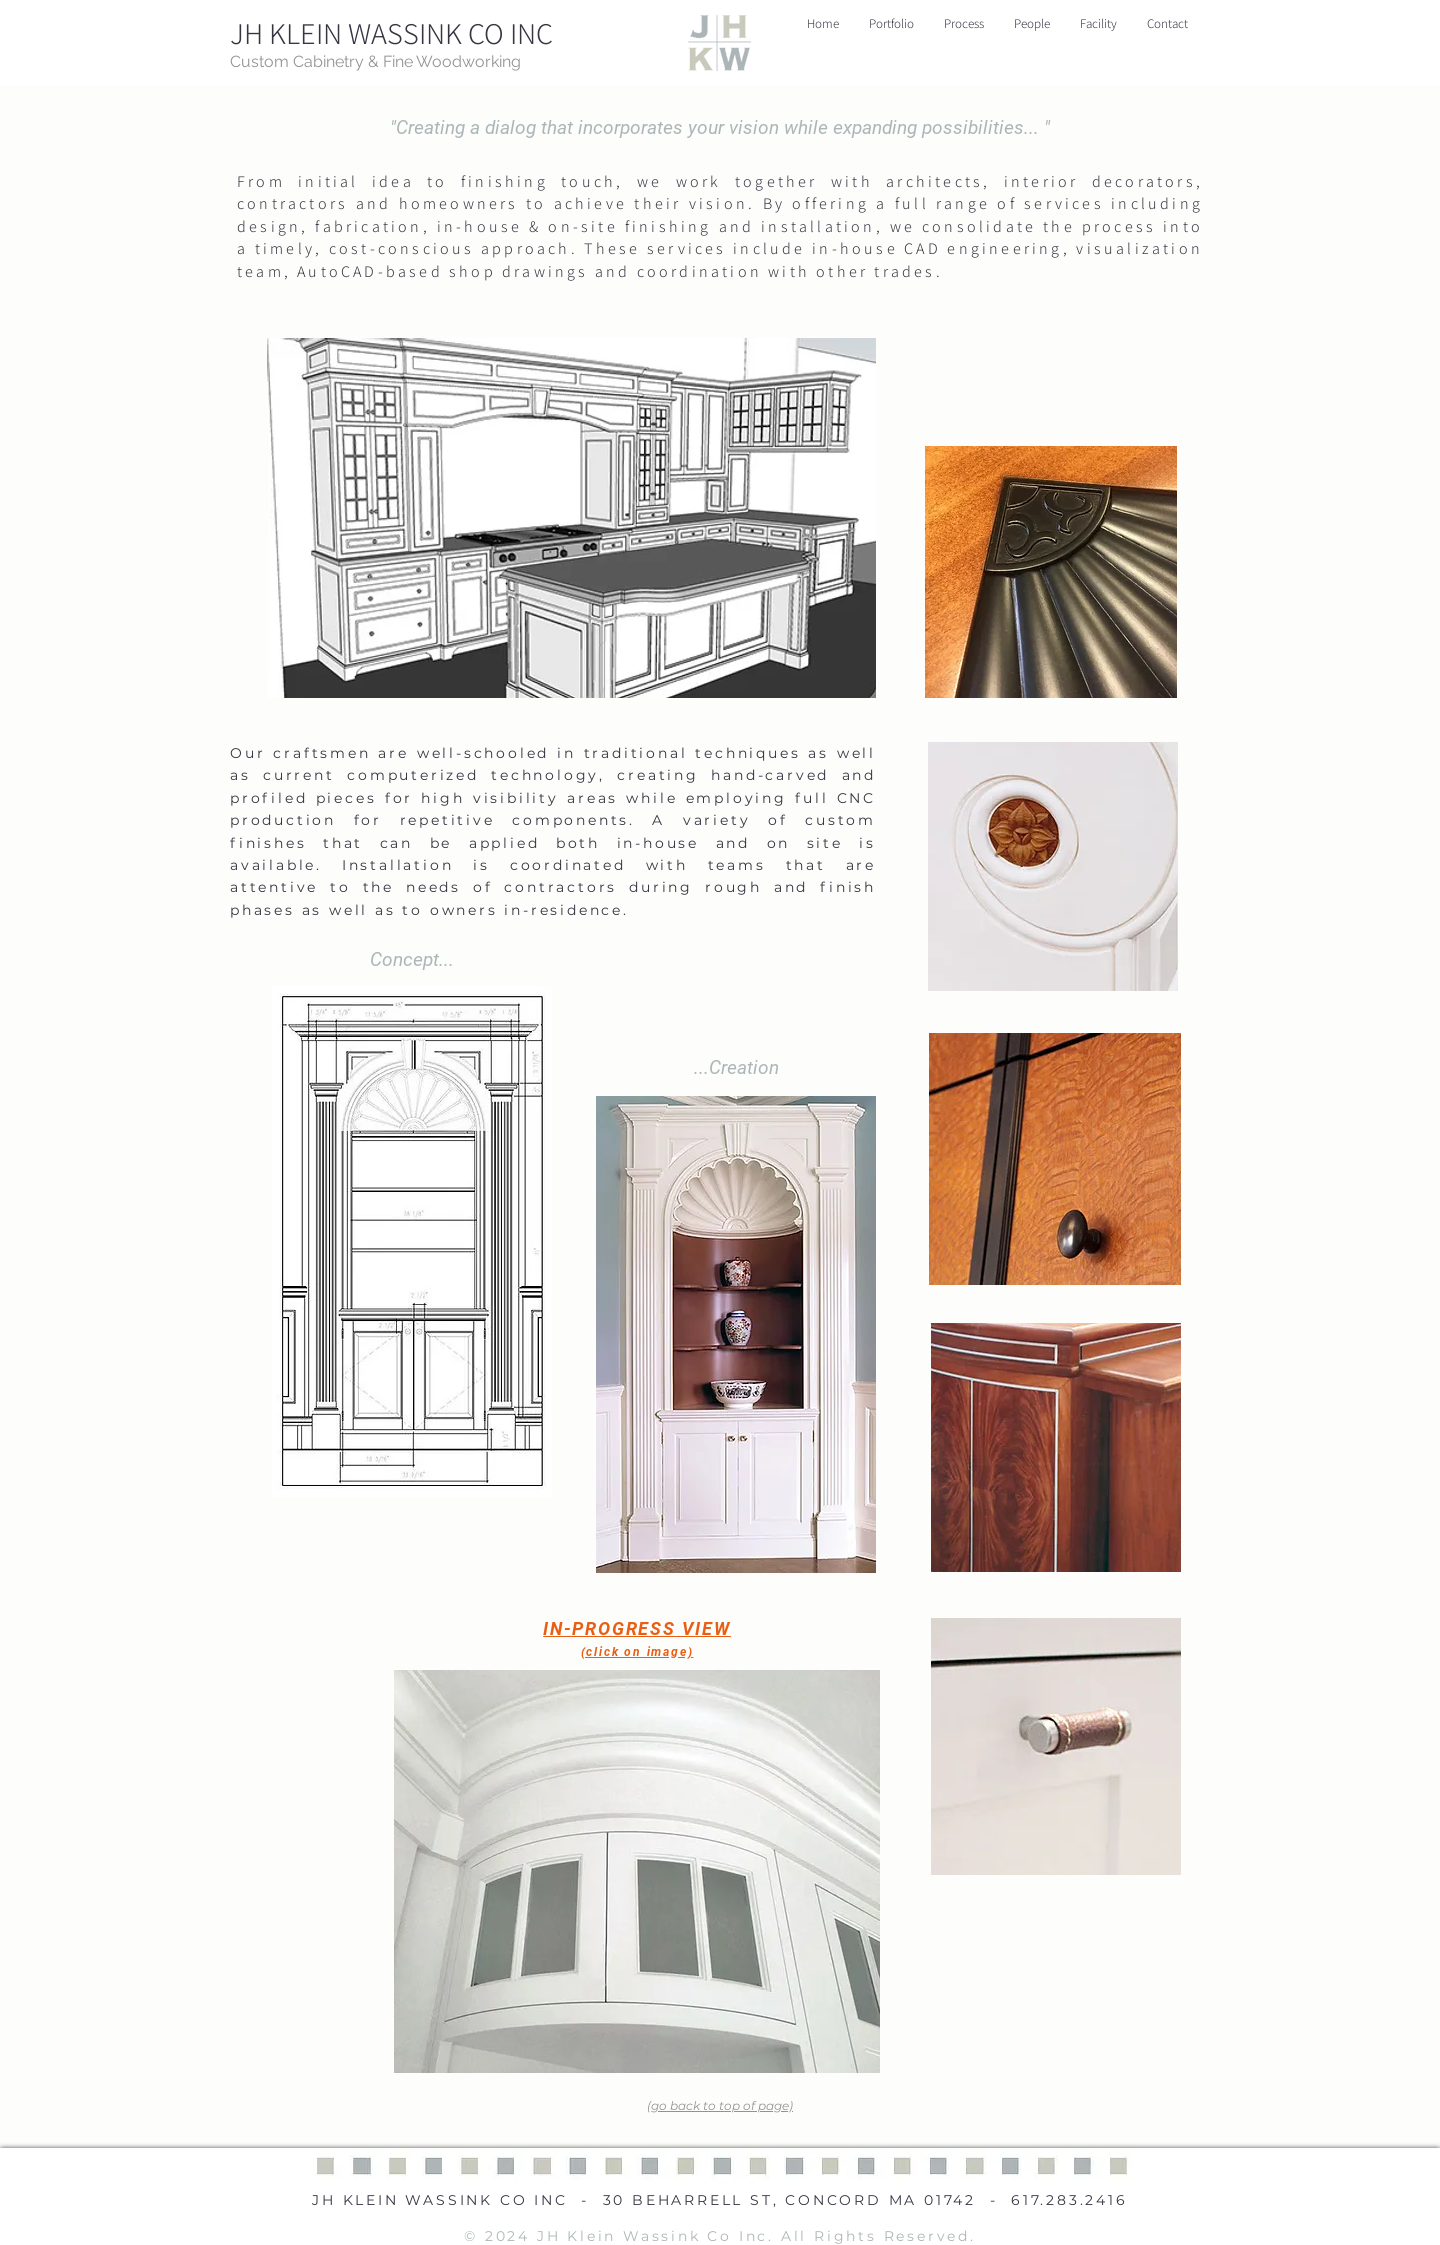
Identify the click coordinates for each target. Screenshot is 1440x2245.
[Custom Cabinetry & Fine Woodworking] (427, 62)
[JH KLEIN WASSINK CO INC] (393, 33)
